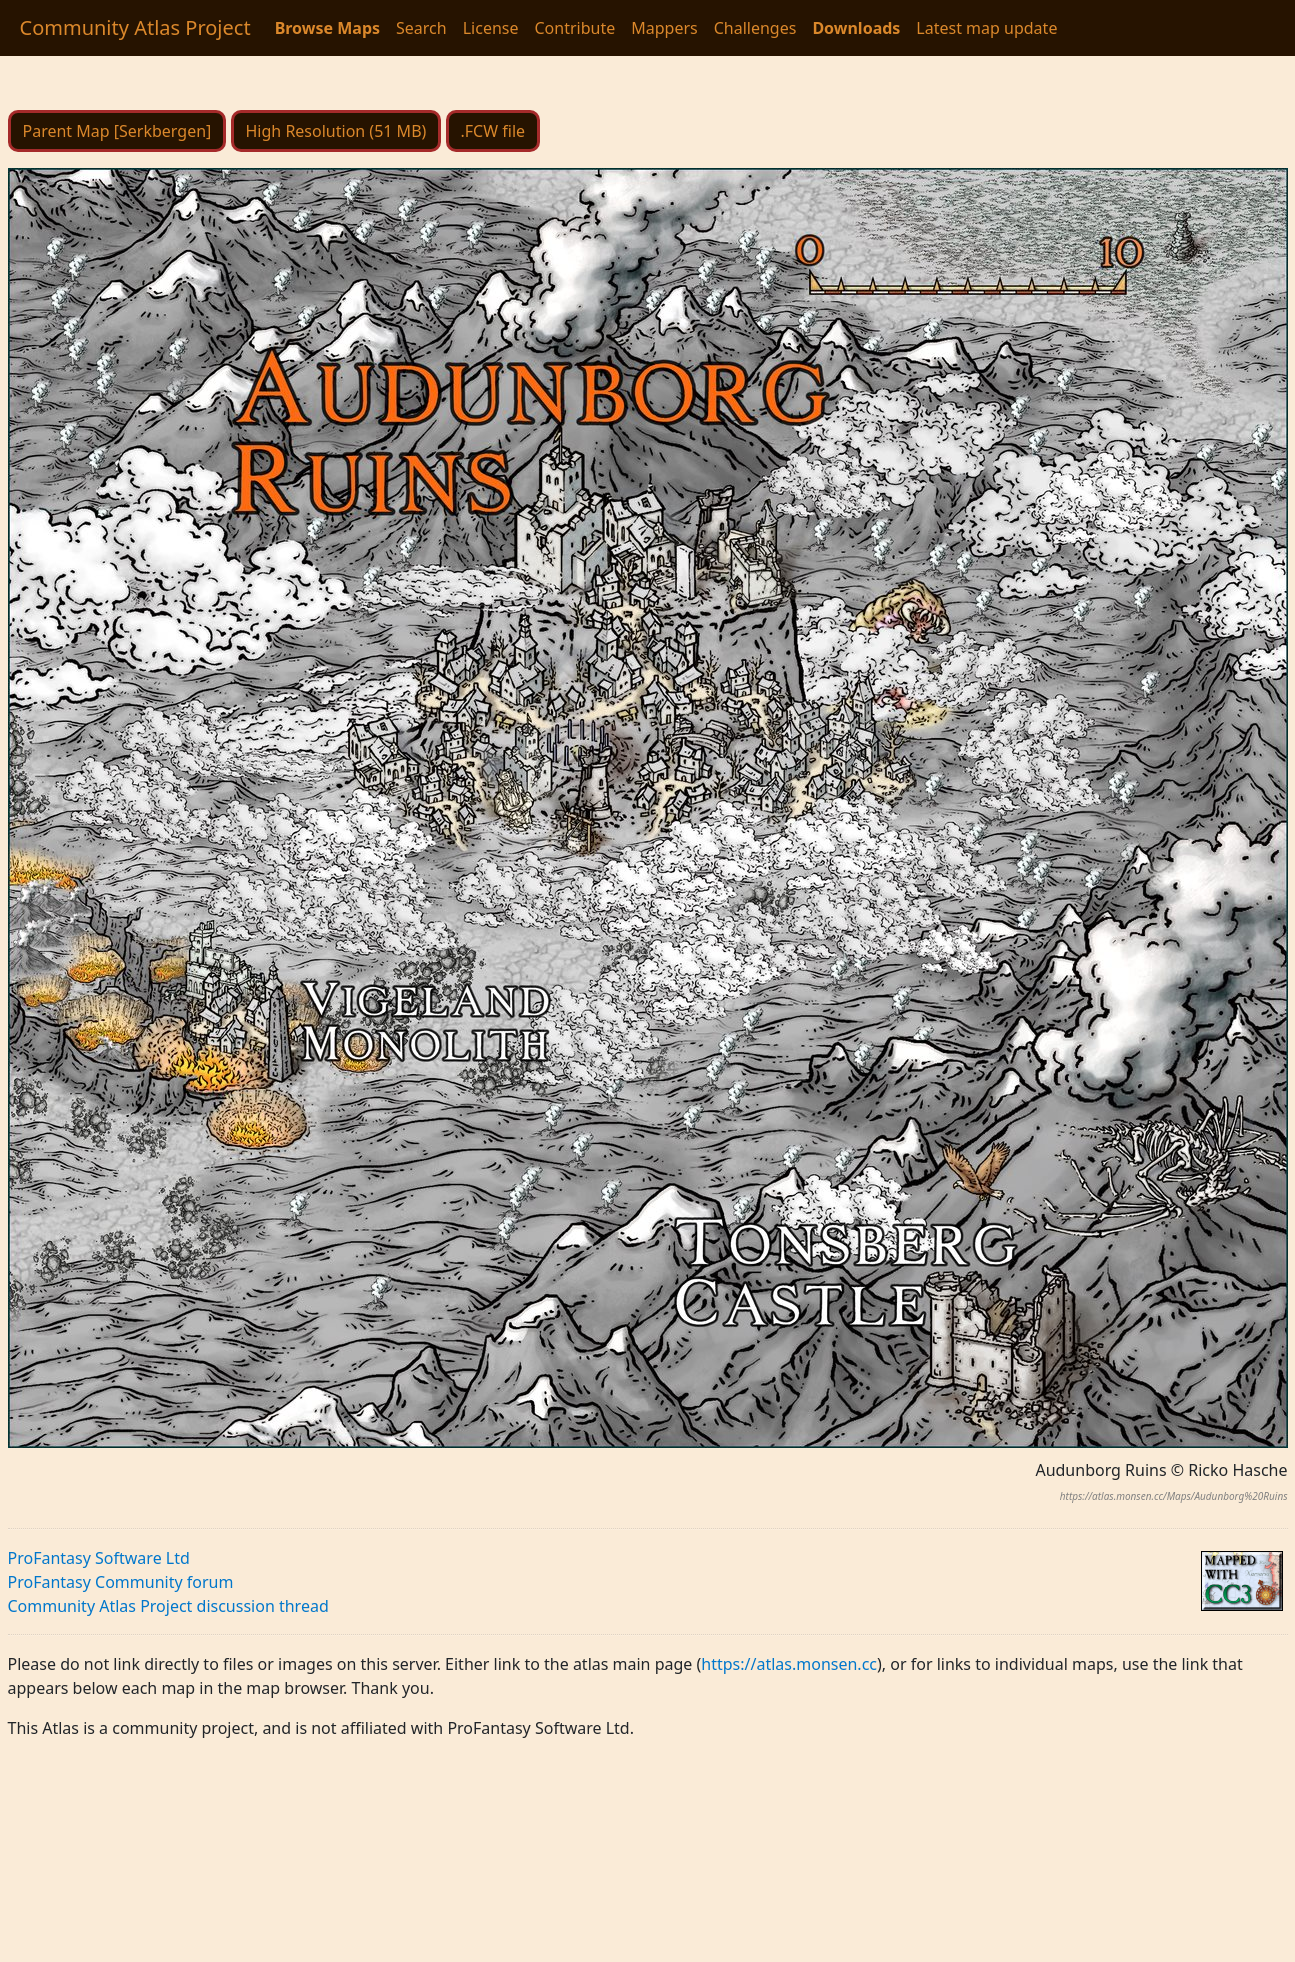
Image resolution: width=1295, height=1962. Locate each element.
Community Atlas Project (135, 27)
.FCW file (493, 131)
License (491, 28)
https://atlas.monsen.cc (789, 1664)
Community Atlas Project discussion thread (168, 1606)
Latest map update (986, 28)
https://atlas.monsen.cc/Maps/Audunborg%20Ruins (1174, 1496)
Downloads (856, 28)
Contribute (574, 28)
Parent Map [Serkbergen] (117, 131)
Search (421, 28)
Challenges (755, 28)
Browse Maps (327, 28)
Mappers (664, 28)
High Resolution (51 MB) (336, 131)
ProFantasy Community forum (121, 1582)
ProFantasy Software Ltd (99, 1558)
